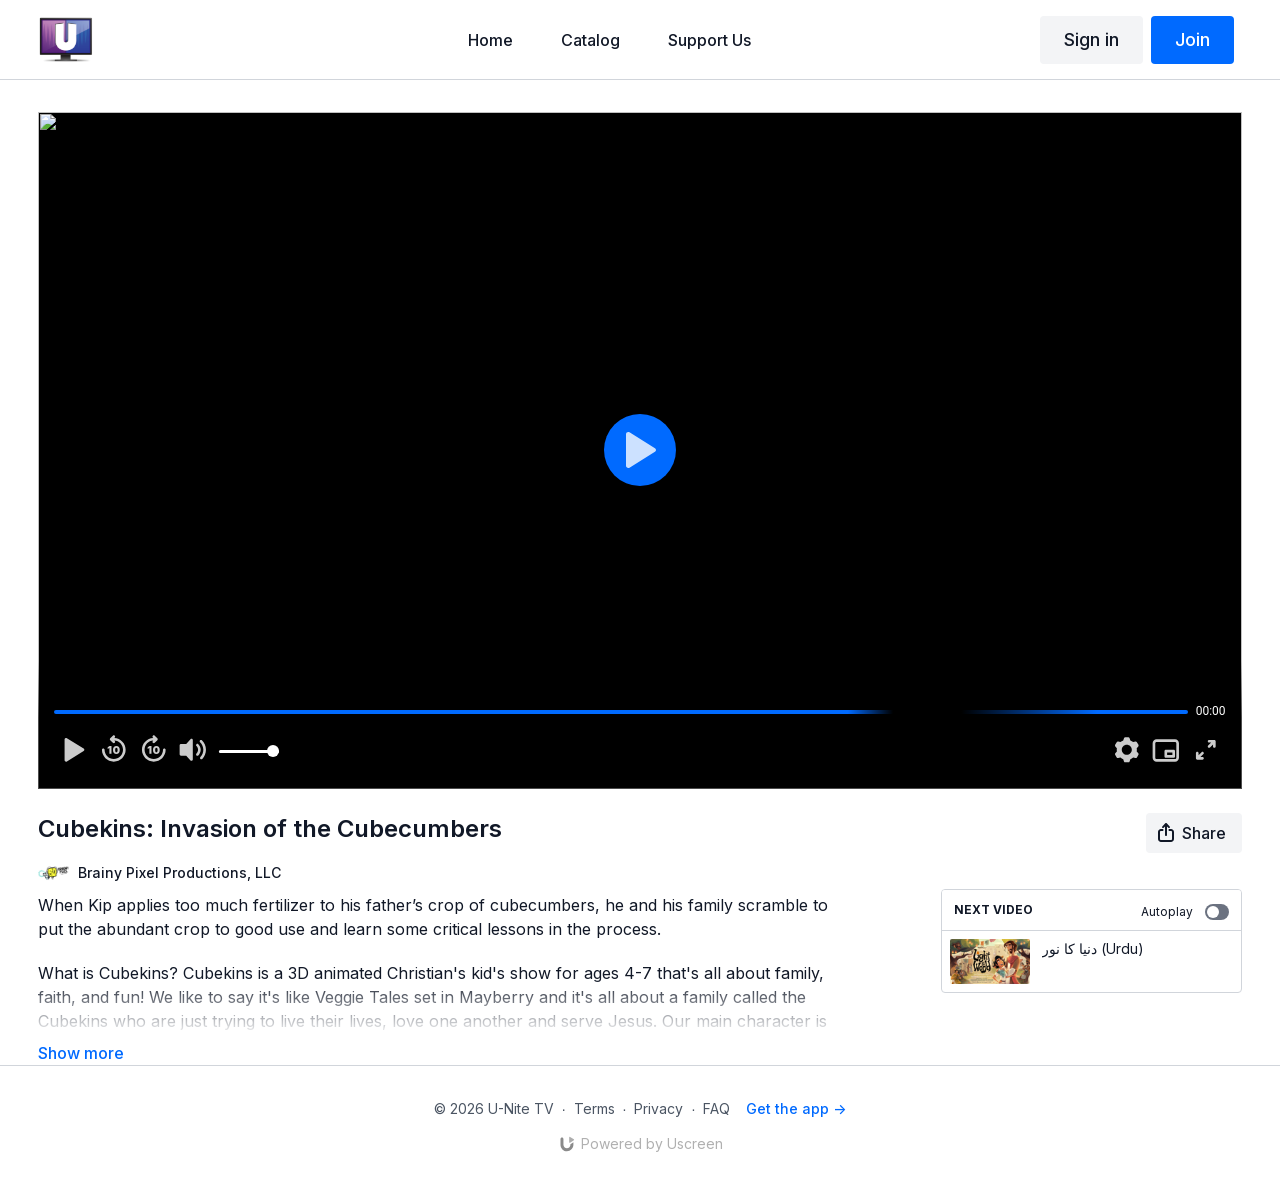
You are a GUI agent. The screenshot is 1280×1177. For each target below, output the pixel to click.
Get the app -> (796, 1108)
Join (1192, 39)
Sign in (1091, 39)
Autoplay (1185, 912)
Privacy (658, 1108)
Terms (594, 1108)
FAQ (716, 1108)
